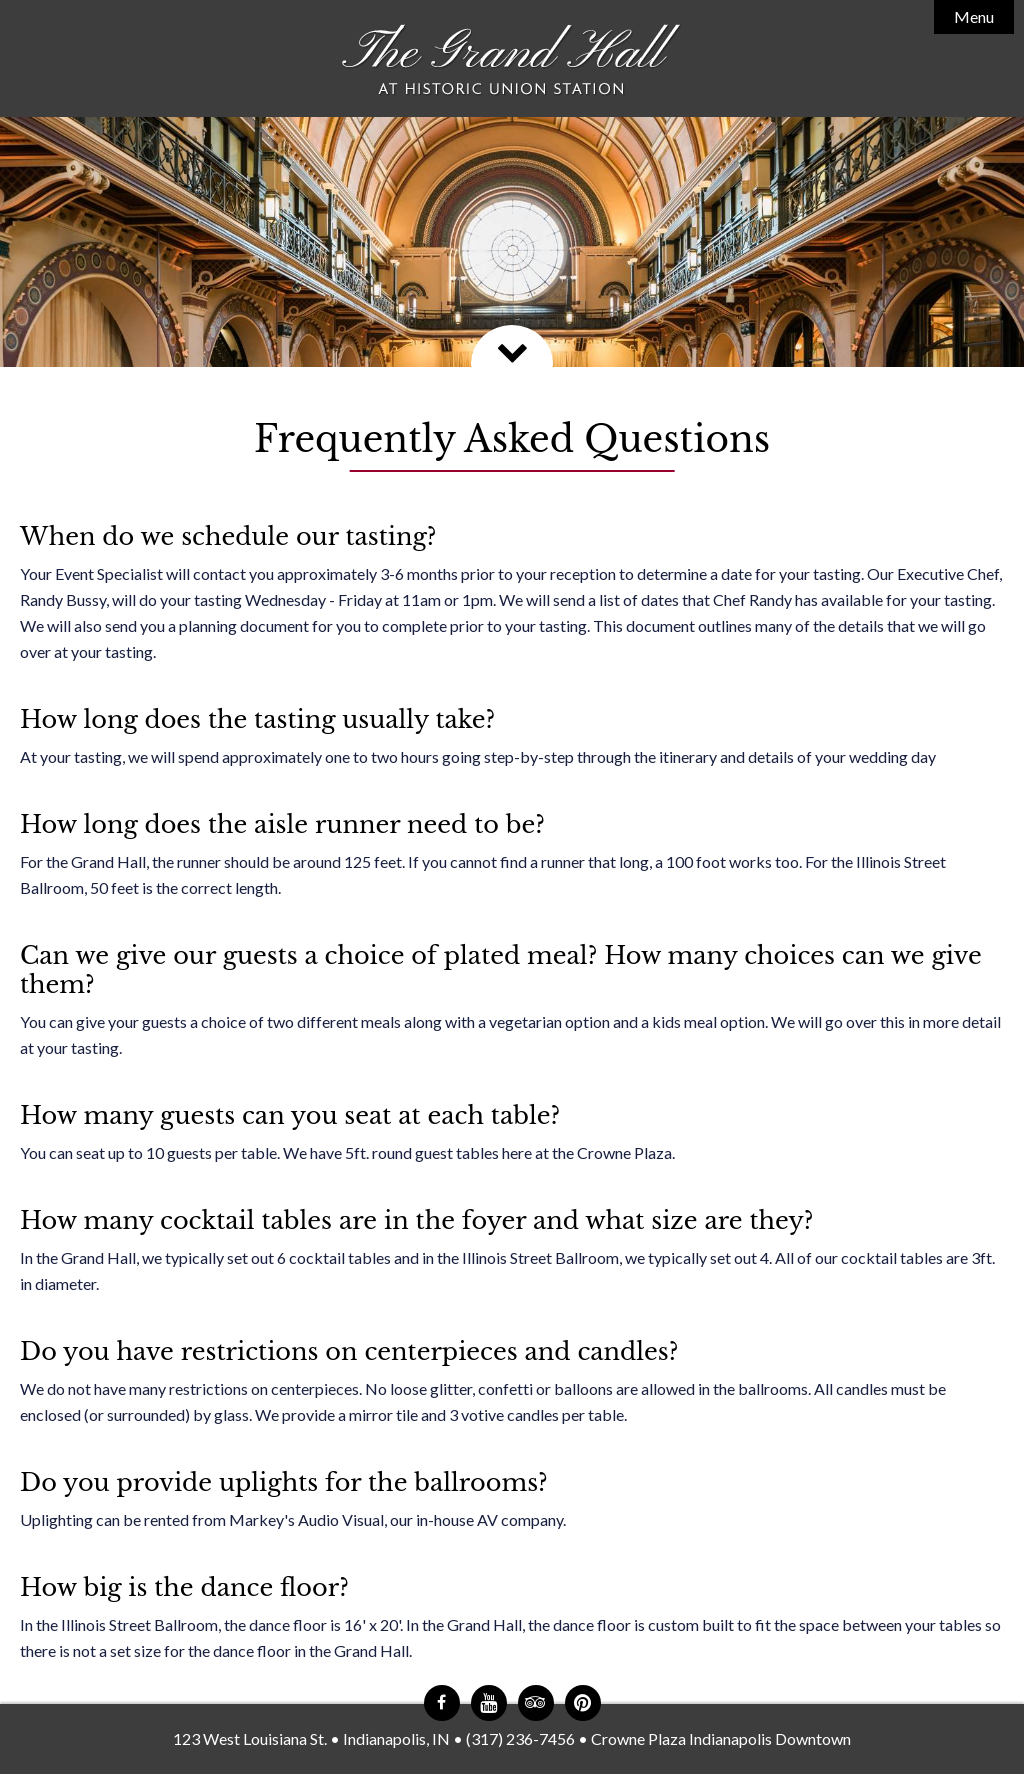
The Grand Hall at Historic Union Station (512, 60)
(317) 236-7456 (520, 1738)
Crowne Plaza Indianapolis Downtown (721, 1738)
